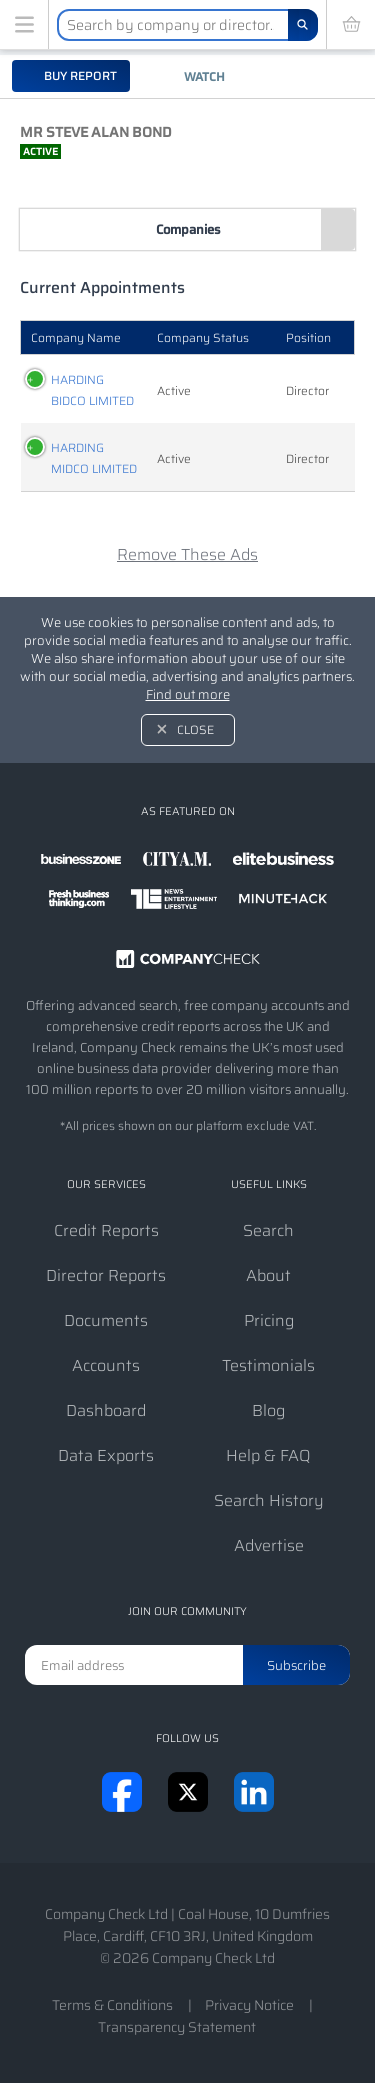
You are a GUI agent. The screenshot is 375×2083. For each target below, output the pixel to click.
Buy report (79, 75)
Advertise (269, 1545)
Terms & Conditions (112, 2005)
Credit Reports (106, 1230)
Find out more (188, 694)
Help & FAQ (268, 1455)
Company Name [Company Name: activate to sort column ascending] (76, 337)
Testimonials (268, 1365)
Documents (106, 1320)
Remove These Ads (187, 554)
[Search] (303, 25)
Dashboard (106, 1410)
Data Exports (106, 1455)
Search (268, 1230)
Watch (204, 76)
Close (195, 729)
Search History (269, 1500)
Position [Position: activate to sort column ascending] (308, 337)
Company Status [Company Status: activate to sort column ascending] (203, 337)
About (268, 1275)
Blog (268, 1410)
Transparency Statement (177, 2027)
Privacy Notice (249, 2005)
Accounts (106, 1365)
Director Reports (106, 1275)
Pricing (269, 1320)
